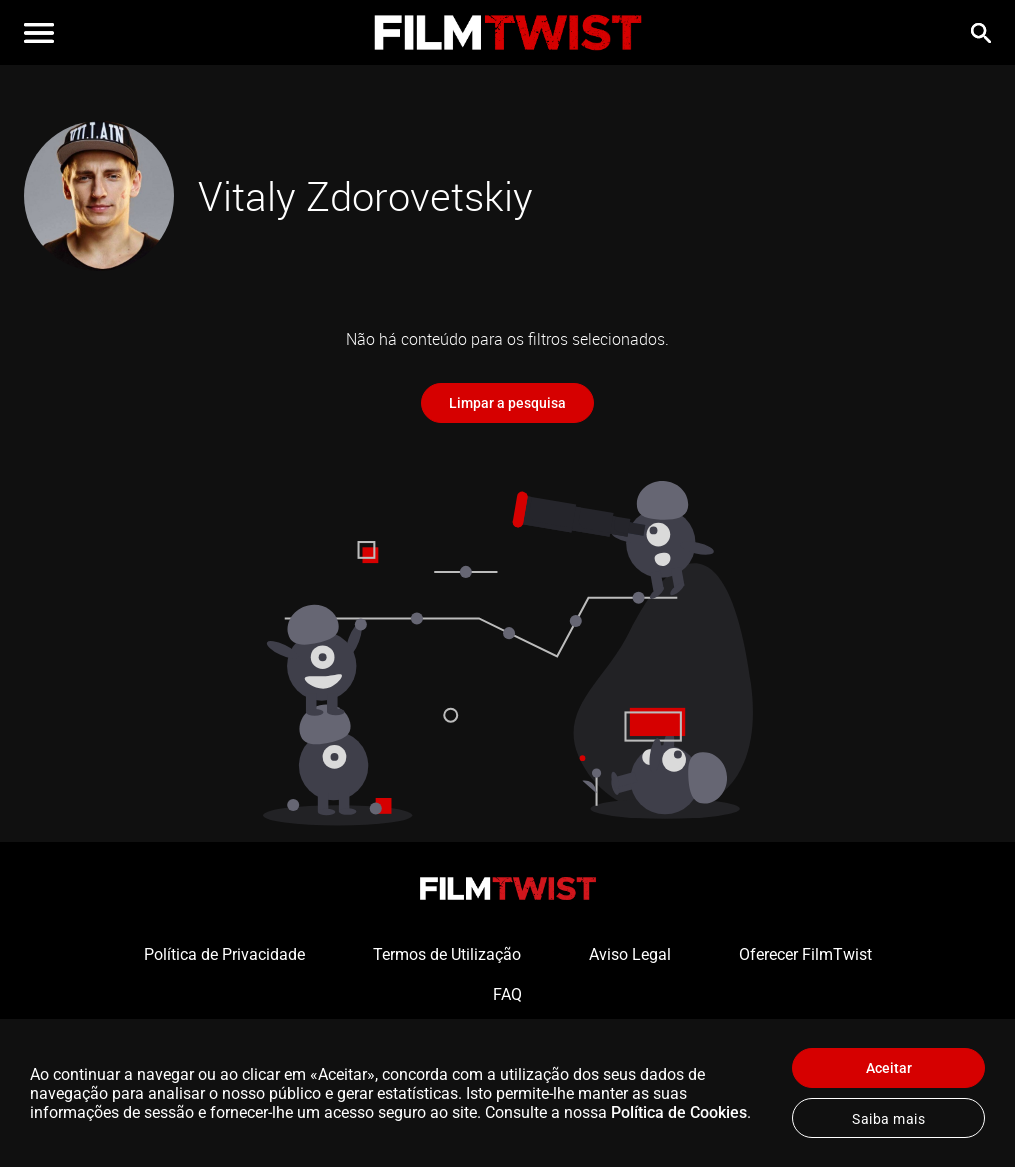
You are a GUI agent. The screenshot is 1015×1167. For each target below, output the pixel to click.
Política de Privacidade (224, 954)
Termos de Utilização (447, 954)
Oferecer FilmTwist (805, 954)
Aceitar (889, 1068)
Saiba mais (888, 1119)
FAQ (507, 994)
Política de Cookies (679, 1112)
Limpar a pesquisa (507, 403)
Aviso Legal (630, 954)
